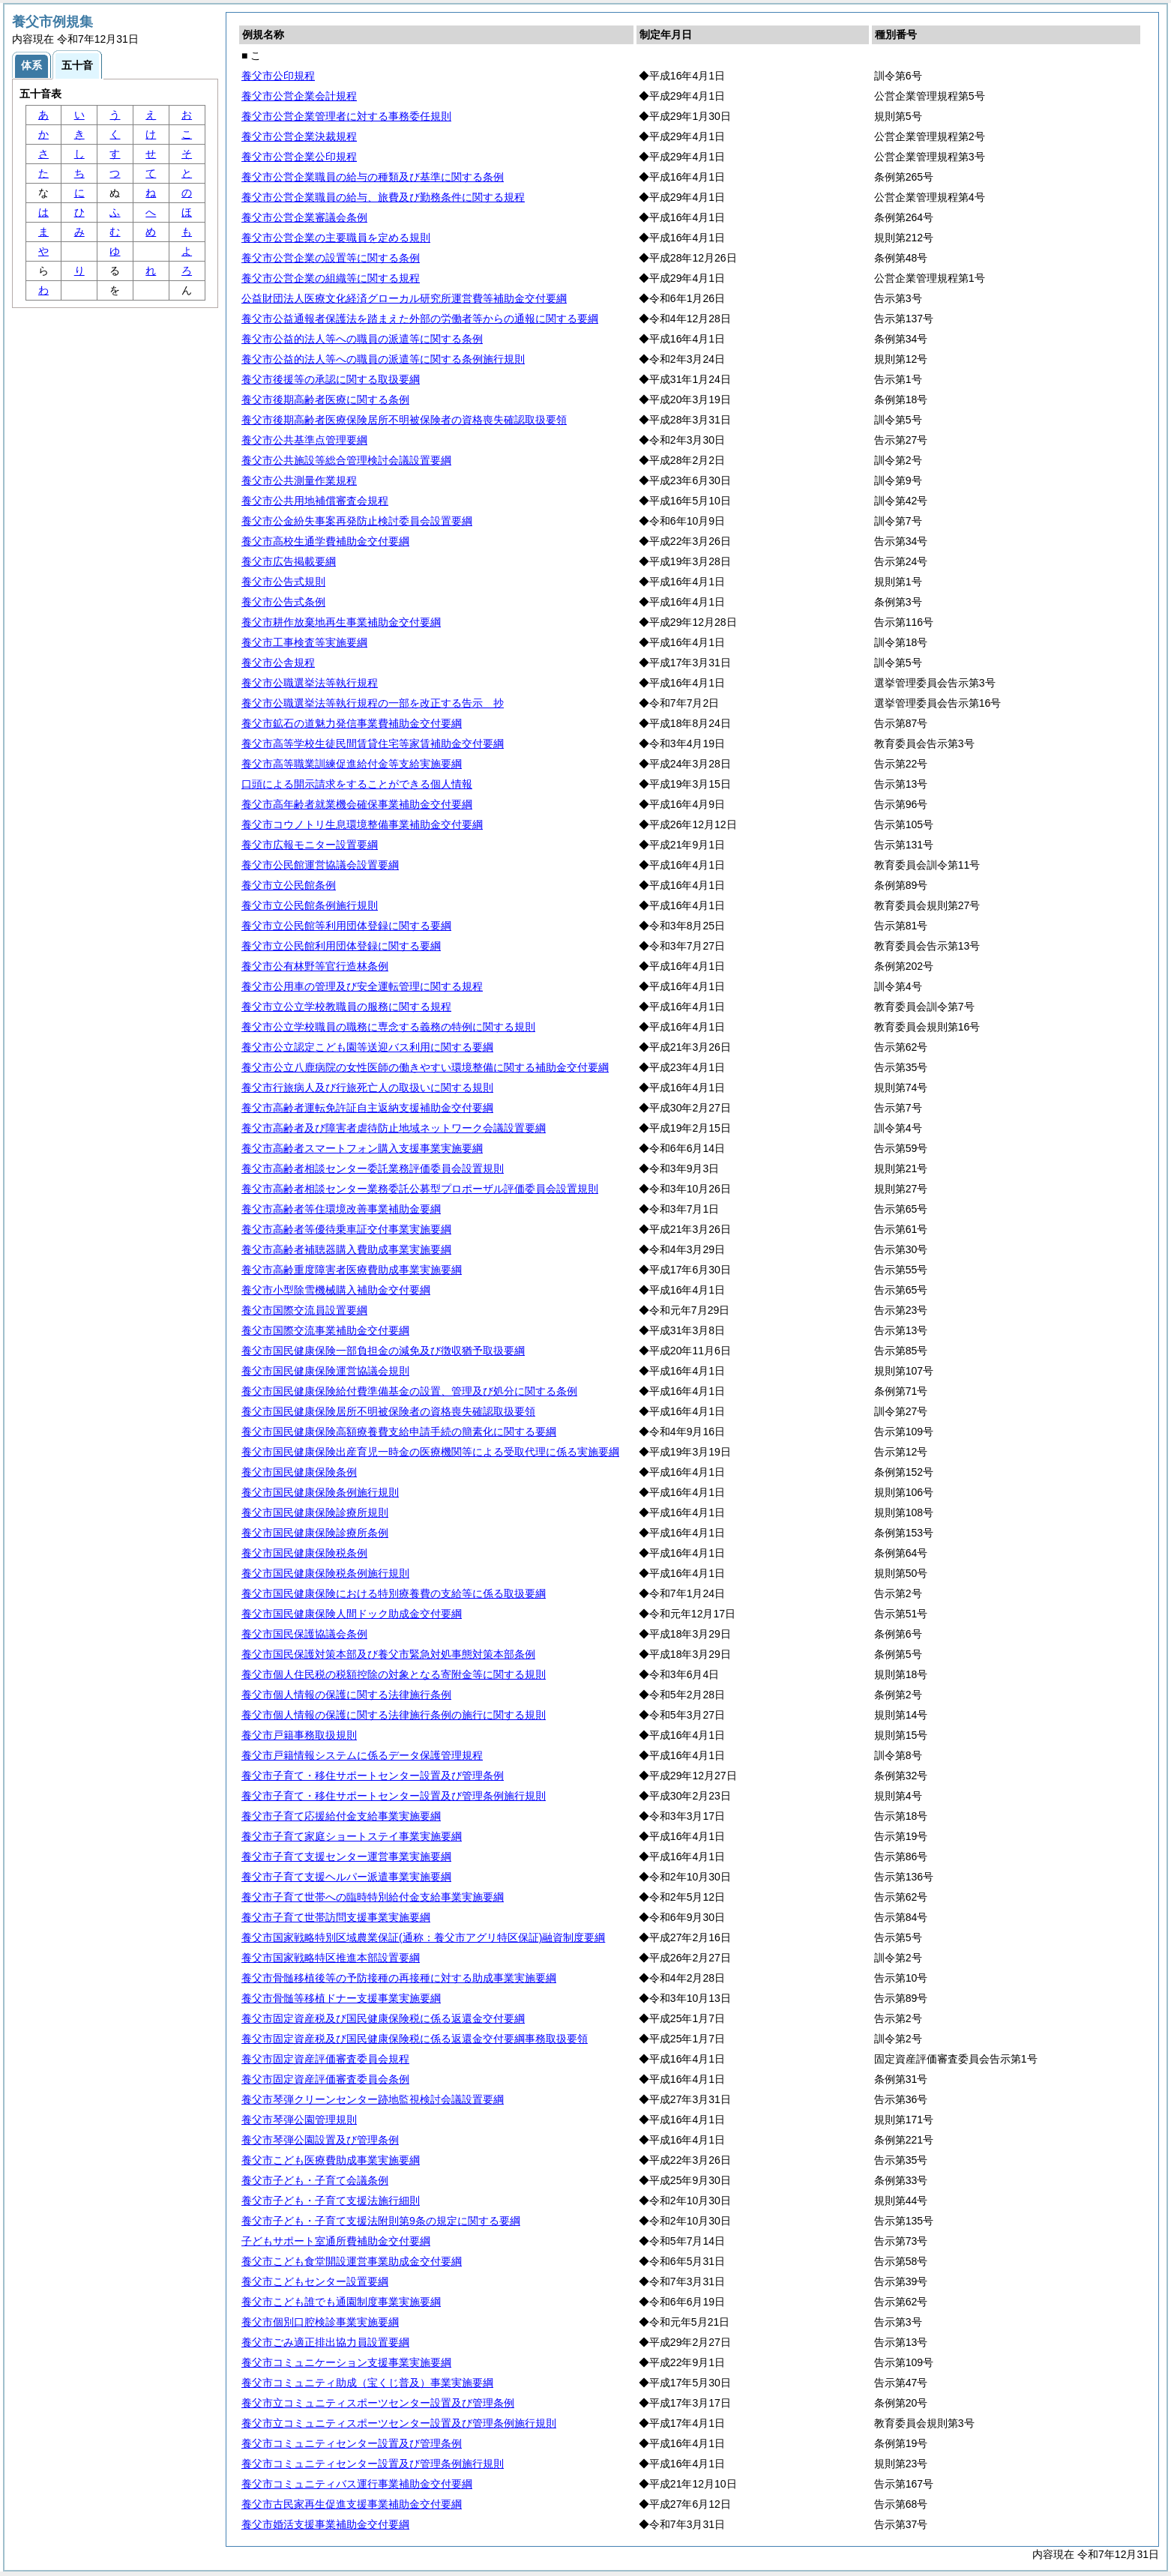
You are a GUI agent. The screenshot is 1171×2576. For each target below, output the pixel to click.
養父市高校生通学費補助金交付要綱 (325, 541)
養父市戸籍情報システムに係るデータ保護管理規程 (362, 1755)
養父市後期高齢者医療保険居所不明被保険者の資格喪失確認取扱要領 (404, 420)
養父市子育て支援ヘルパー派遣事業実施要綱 (346, 1877)
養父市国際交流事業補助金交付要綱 (325, 1330)
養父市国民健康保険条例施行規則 (320, 1492)
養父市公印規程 (278, 76)
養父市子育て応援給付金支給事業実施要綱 (341, 1816)
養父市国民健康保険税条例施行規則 (325, 1573)
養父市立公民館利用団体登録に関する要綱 (341, 946)
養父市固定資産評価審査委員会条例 (325, 2079)
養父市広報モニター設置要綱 (309, 845)
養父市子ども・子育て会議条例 (314, 2180)
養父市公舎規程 (278, 663)
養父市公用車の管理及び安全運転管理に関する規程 (362, 986)
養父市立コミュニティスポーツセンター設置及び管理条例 (377, 2403)
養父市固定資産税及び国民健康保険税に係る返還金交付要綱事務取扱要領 (414, 2039)
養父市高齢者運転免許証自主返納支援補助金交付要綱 (367, 1108)
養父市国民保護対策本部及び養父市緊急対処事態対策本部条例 (388, 1654)
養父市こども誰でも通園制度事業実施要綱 (341, 2302)
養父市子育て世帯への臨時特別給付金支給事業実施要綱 (372, 1897)
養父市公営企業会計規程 (299, 96)
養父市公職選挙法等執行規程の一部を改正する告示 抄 (372, 703)
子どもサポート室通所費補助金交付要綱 (335, 2241)
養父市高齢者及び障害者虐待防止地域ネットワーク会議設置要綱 (393, 1128)
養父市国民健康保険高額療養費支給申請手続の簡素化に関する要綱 (398, 1432)
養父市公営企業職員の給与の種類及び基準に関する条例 (372, 177)
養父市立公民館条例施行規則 (309, 905)
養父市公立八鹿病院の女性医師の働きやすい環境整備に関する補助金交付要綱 (425, 1067)
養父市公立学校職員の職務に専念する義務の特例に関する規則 (388, 1027)
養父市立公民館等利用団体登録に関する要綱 (346, 926)
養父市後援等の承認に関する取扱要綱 (330, 379)
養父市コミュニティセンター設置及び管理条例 (351, 2443)
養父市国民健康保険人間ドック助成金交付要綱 (351, 1614)
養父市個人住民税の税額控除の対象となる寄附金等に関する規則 (393, 1674)
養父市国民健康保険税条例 (304, 1553)
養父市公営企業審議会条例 (304, 217)
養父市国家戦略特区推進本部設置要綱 (330, 1958)
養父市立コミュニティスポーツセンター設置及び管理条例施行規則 (398, 2423)
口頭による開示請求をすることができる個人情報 (356, 784)
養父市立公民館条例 (288, 885)
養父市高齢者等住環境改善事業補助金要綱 (341, 1209)
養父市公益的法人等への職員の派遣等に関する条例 (362, 339)
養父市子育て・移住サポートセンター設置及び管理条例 (372, 1776)
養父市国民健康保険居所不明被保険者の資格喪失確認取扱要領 (388, 1411)
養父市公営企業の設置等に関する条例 (330, 258)
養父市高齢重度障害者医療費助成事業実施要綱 (351, 1270)
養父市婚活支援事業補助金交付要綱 (325, 2524)
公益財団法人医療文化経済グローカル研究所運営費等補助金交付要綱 (404, 298)
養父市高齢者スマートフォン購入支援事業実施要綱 (362, 1148)
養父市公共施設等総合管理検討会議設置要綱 (346, 460)
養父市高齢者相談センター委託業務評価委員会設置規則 (372, 1168)
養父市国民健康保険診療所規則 (314, 1512)
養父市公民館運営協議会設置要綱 (320, 865)
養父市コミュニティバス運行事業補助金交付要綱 (356, 2484)
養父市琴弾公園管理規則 (299, 2120)
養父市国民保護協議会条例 (304, 1634)
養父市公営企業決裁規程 (299, 136)
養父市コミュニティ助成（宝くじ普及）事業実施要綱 (367, 2383)
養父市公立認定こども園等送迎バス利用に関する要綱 (367, 1047)
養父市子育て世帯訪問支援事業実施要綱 (335, 1917)
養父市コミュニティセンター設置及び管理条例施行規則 (372, 2464)
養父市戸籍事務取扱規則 (299, 1735)
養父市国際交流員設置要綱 (304, 1310)
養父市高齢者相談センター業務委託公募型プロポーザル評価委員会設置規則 (419, 1189)
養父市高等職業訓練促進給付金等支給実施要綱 (351, 764)
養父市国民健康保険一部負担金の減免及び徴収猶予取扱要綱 (383, 1351)
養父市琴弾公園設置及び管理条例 (320, 2140)
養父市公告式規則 (283, 582)
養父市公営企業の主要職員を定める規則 (335, 238)
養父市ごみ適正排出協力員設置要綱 (325, 2342)
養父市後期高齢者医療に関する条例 (325, 399)
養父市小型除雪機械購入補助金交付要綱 (335, 1290)
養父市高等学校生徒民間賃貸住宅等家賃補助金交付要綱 (372, 743)
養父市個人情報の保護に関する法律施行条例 (346, 1695)
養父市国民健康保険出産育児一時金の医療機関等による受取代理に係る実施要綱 (430, 1452)
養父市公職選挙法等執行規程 (309, 683)
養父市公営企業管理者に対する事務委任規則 (346, 116)
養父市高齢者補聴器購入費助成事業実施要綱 (346, 1249)
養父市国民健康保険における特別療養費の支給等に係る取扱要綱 (393, 1593)
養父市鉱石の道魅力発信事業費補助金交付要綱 (351, 723)
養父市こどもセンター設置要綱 (314, 2281)
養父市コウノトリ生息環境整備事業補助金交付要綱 (362, 824)
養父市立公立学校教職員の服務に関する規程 (346, 1007)
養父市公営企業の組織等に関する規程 (330, 278)
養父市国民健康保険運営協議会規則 (325, 1371)
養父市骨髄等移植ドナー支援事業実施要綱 (341, 1998)
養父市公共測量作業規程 (299, 480)
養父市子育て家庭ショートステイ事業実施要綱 (351, 1836)
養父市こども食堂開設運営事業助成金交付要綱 (351, 2261)
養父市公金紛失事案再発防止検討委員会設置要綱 (356, 521)
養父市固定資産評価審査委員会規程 (325, 2059)
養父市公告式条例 (283, 602)
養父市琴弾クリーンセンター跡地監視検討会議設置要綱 (372, 2099)
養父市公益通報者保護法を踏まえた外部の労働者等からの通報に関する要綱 (419, 319)
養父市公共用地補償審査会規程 (314, 501)
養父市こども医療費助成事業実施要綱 (330, 2160)
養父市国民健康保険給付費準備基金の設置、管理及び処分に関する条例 (409, 1391)
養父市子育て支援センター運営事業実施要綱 (346, 1856)
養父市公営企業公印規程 (299, 157)
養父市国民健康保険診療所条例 (314, 1533)
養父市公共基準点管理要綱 (304, 440)
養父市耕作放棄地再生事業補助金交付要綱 (341, 622)
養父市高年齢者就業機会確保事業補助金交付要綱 (356, 804)
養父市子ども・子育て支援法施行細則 (330, 2201)
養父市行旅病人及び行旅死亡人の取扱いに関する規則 (367, 1088)
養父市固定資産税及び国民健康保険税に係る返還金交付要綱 (383, 2018)
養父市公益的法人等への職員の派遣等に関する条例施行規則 (383, 359)
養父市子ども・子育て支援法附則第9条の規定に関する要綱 (380, 2221)
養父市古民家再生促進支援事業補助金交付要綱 (351, 2504)
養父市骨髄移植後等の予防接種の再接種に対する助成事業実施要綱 (398, 1978)
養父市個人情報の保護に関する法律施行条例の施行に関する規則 (393, 1715)
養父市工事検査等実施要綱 (304, 642)
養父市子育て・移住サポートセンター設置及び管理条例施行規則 (393, 1796)
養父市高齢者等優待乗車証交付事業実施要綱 (346, 1229)
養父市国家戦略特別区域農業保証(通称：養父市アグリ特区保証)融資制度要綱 (423, 1937)
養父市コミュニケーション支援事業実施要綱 (346, 2362)
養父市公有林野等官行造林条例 (314, 966)
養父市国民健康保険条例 (299, 1472)
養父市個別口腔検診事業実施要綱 (320, 2322)
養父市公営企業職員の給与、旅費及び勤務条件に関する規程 (383, 197)
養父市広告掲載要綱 (288, 561)
